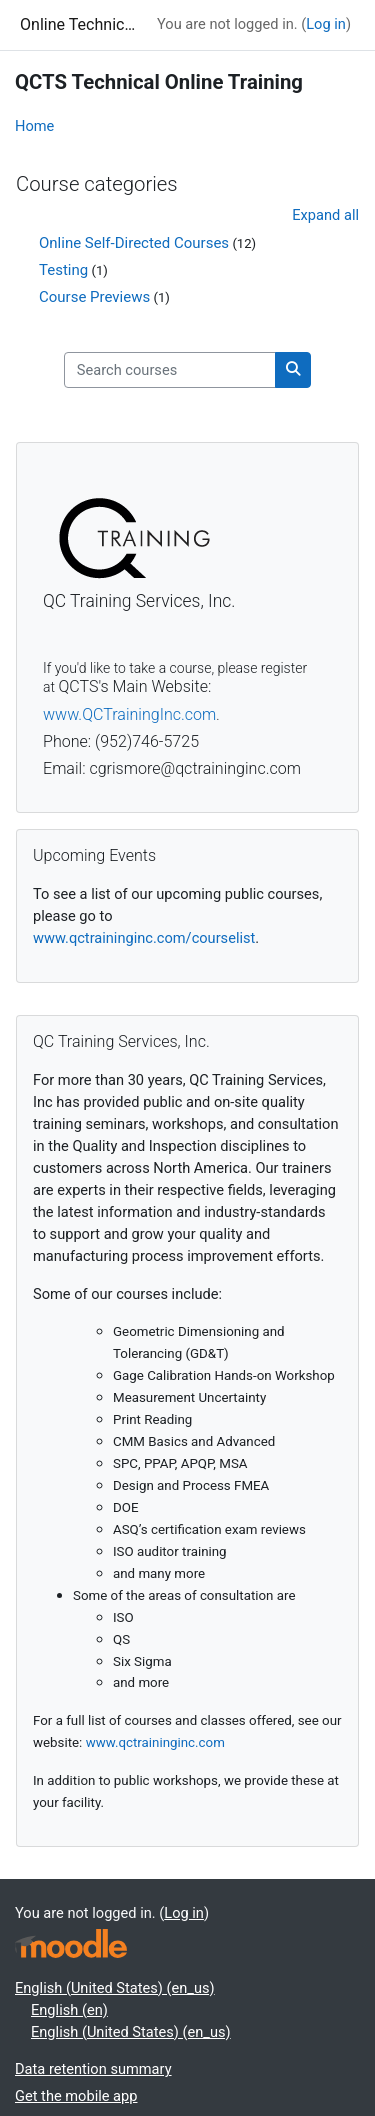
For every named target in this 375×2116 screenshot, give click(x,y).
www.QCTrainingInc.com (129, 714)
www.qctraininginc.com (155, 1742)
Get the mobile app (76, 2096)
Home (34, 126)
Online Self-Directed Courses (134, 243)
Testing (63, 270)
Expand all (325, 215)
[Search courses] (170, 370)
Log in (326, 24)
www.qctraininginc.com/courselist (144, 938)
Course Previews (94, 297)
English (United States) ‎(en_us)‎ (115, 1988)
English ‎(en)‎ (69, 2010)
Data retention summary (93, 2069)
